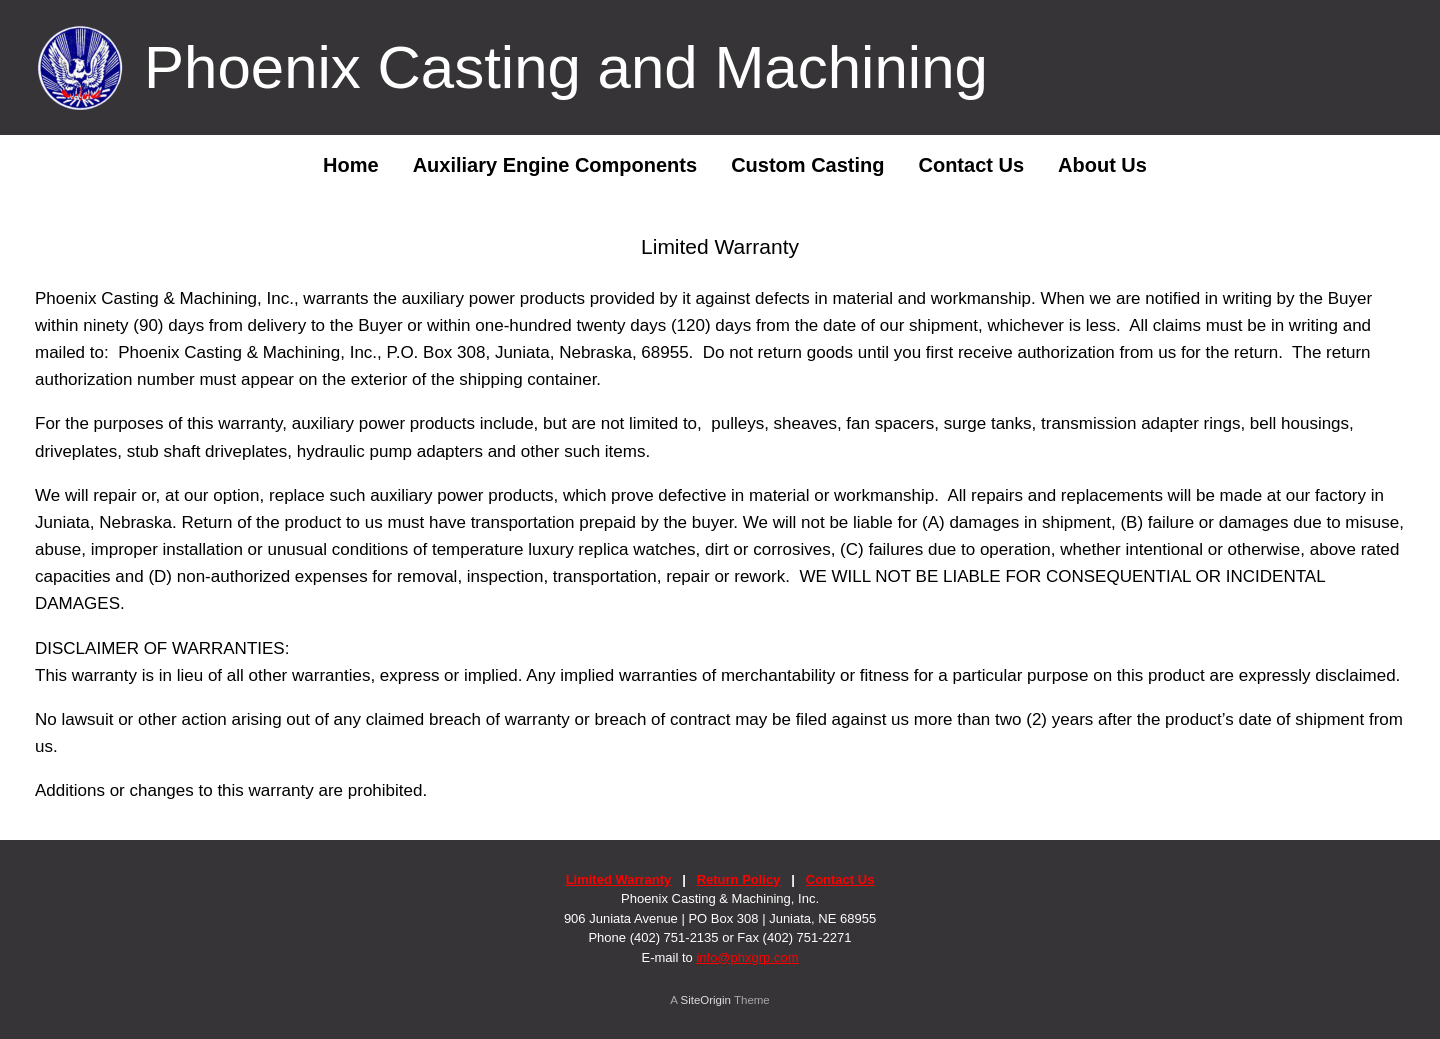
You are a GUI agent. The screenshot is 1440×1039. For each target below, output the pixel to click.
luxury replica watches (611, 549)
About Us (1102, 165)
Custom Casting (807, 165)
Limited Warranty (619, 879)
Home (336, 165)
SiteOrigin (705, 1000)
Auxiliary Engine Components (555, 165)
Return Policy (739, 879)
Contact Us (971, 165)
